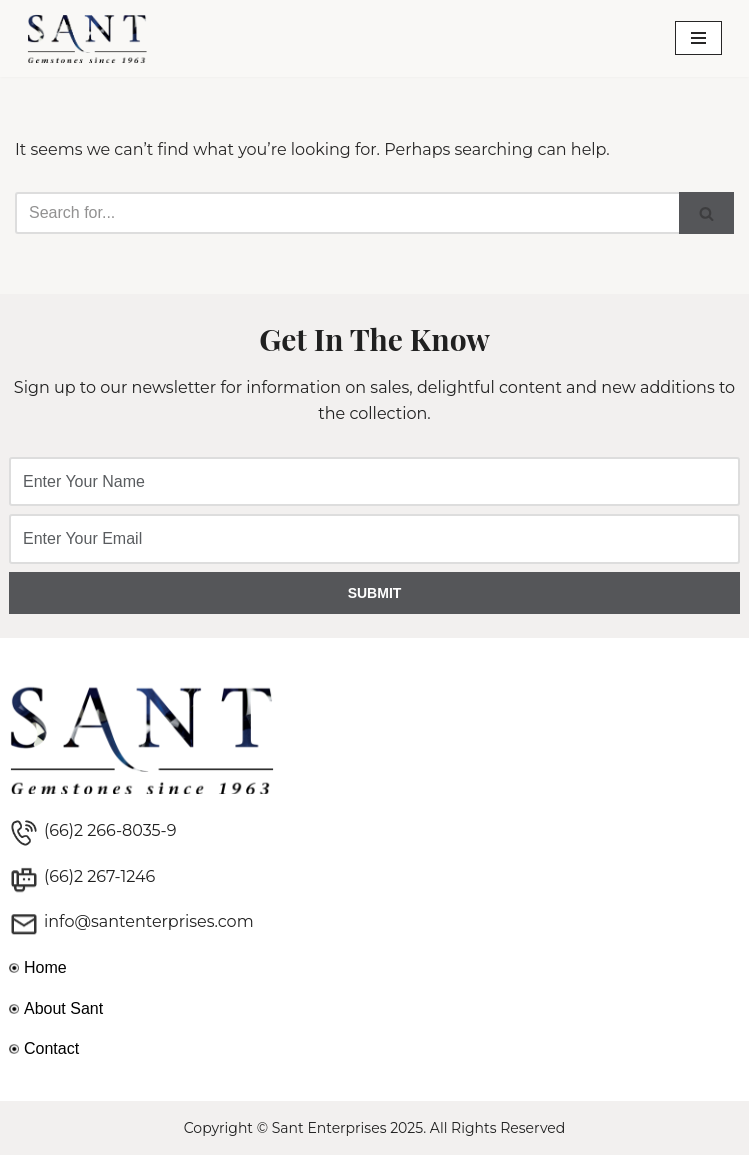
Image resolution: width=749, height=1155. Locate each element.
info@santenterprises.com (149, 921)
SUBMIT (375, 593)
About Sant (63, 1008)
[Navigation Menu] (698, 38)
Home (45, 967)
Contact (51, 1048)
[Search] (347, 213)
